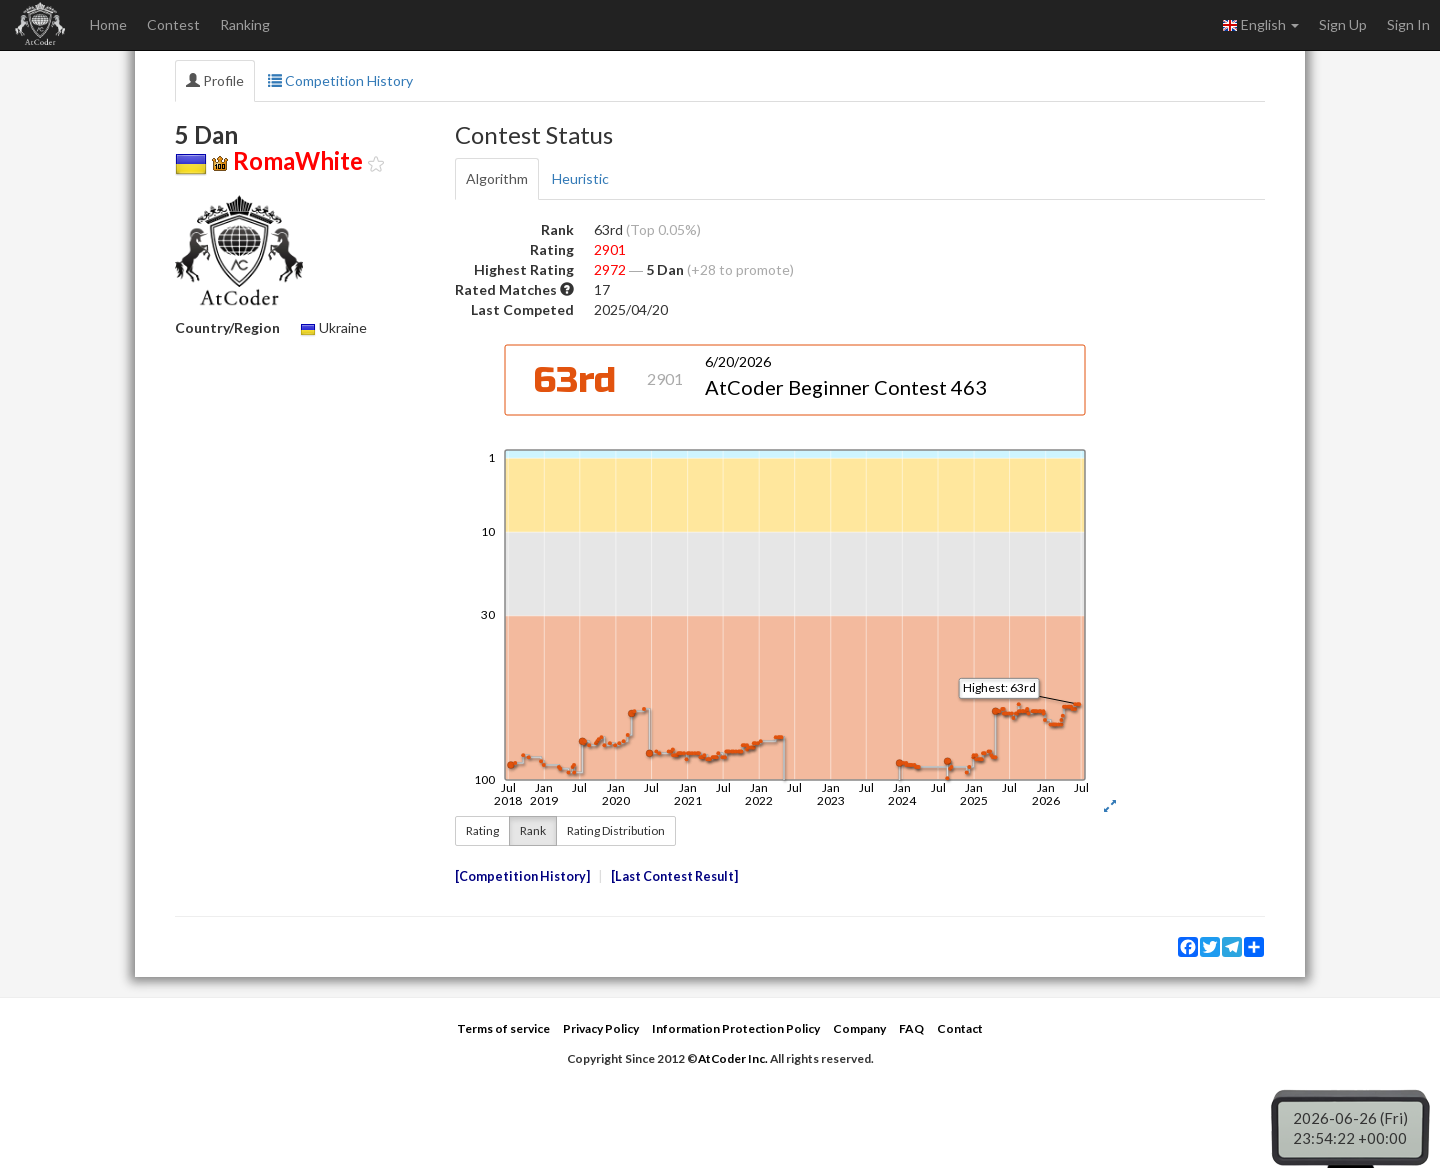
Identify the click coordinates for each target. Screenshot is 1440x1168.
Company (859, 1028)
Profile (215, 80)
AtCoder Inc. (733, 1058)
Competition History (340, 80)
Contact (960, 1028)
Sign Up (1343, 24)
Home (108, 24)
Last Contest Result (674, 876)
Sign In (1408, 24)
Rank (533, 830)
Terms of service (503, 1028)
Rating (482, 830)
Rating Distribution (616, 830)
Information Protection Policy (736, 1028)
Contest (173, 24)
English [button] (1260, 25)
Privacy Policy (601, 1028)
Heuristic (580, 178)
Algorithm (497, 178)
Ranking (245, 24)
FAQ (911, 1028)
